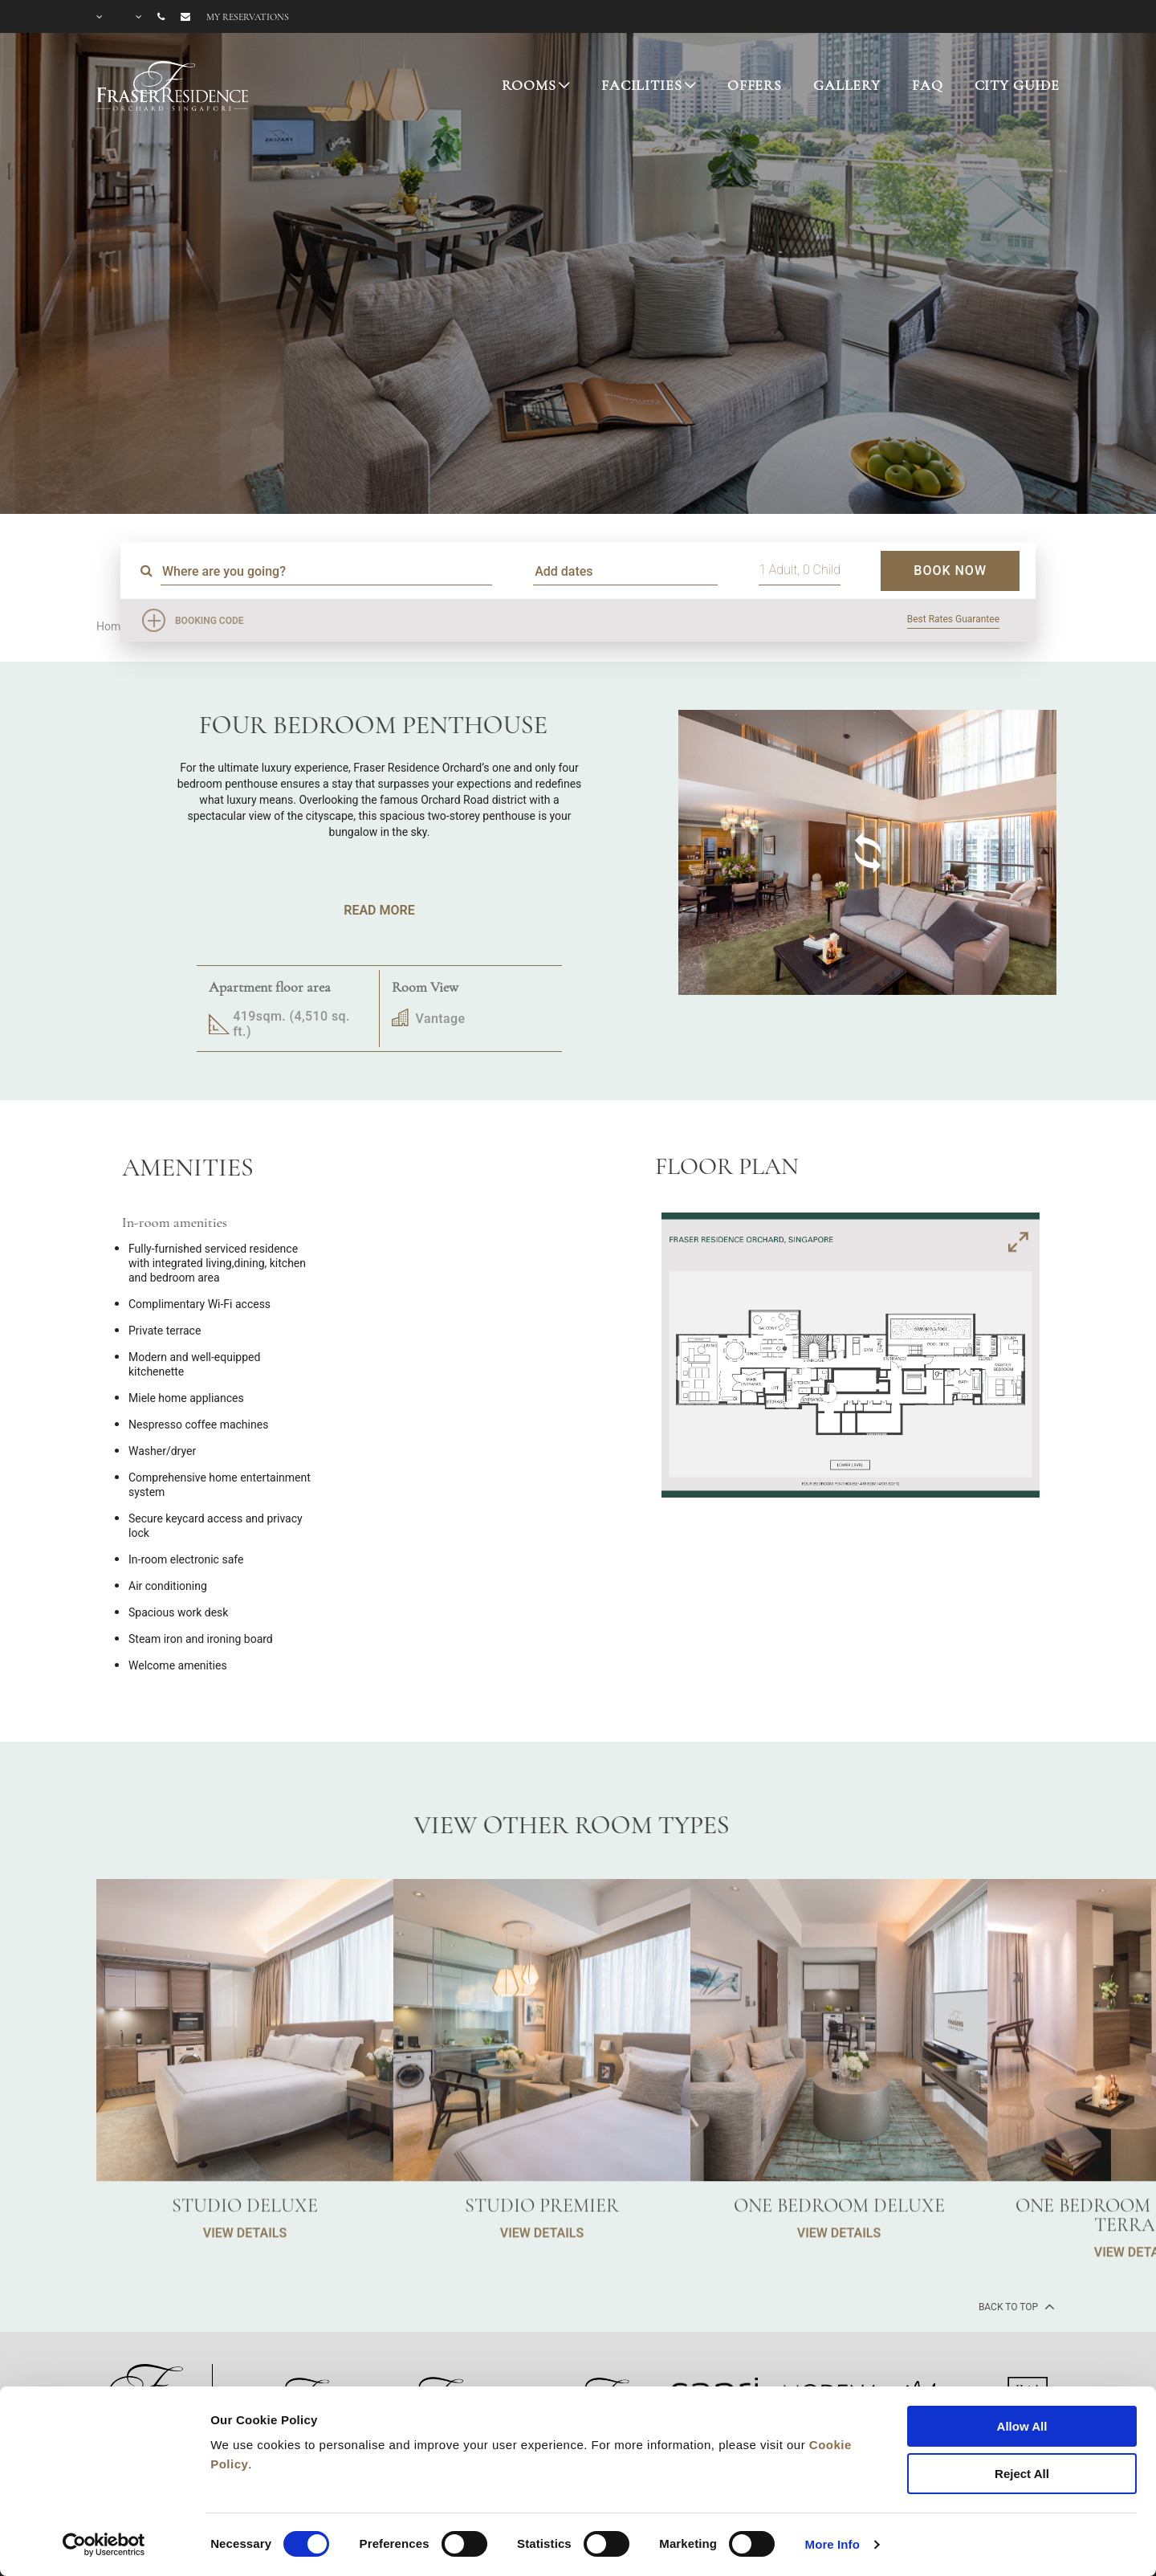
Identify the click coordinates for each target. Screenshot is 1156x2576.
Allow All (1022, 2426)
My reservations (247, 16)
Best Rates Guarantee (953, 619)
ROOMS (529, 85)
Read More (379, 910)
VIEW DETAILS (245, 2305)
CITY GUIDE (1017, 85)
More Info (832, 2544)
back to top (1015, 2306)
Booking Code (209, 620)
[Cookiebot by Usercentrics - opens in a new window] (104, 2545)
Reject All (1022, 2473)
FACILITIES (641, 85)
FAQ (927, 85)
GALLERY (847, 85)
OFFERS (754, 85)
